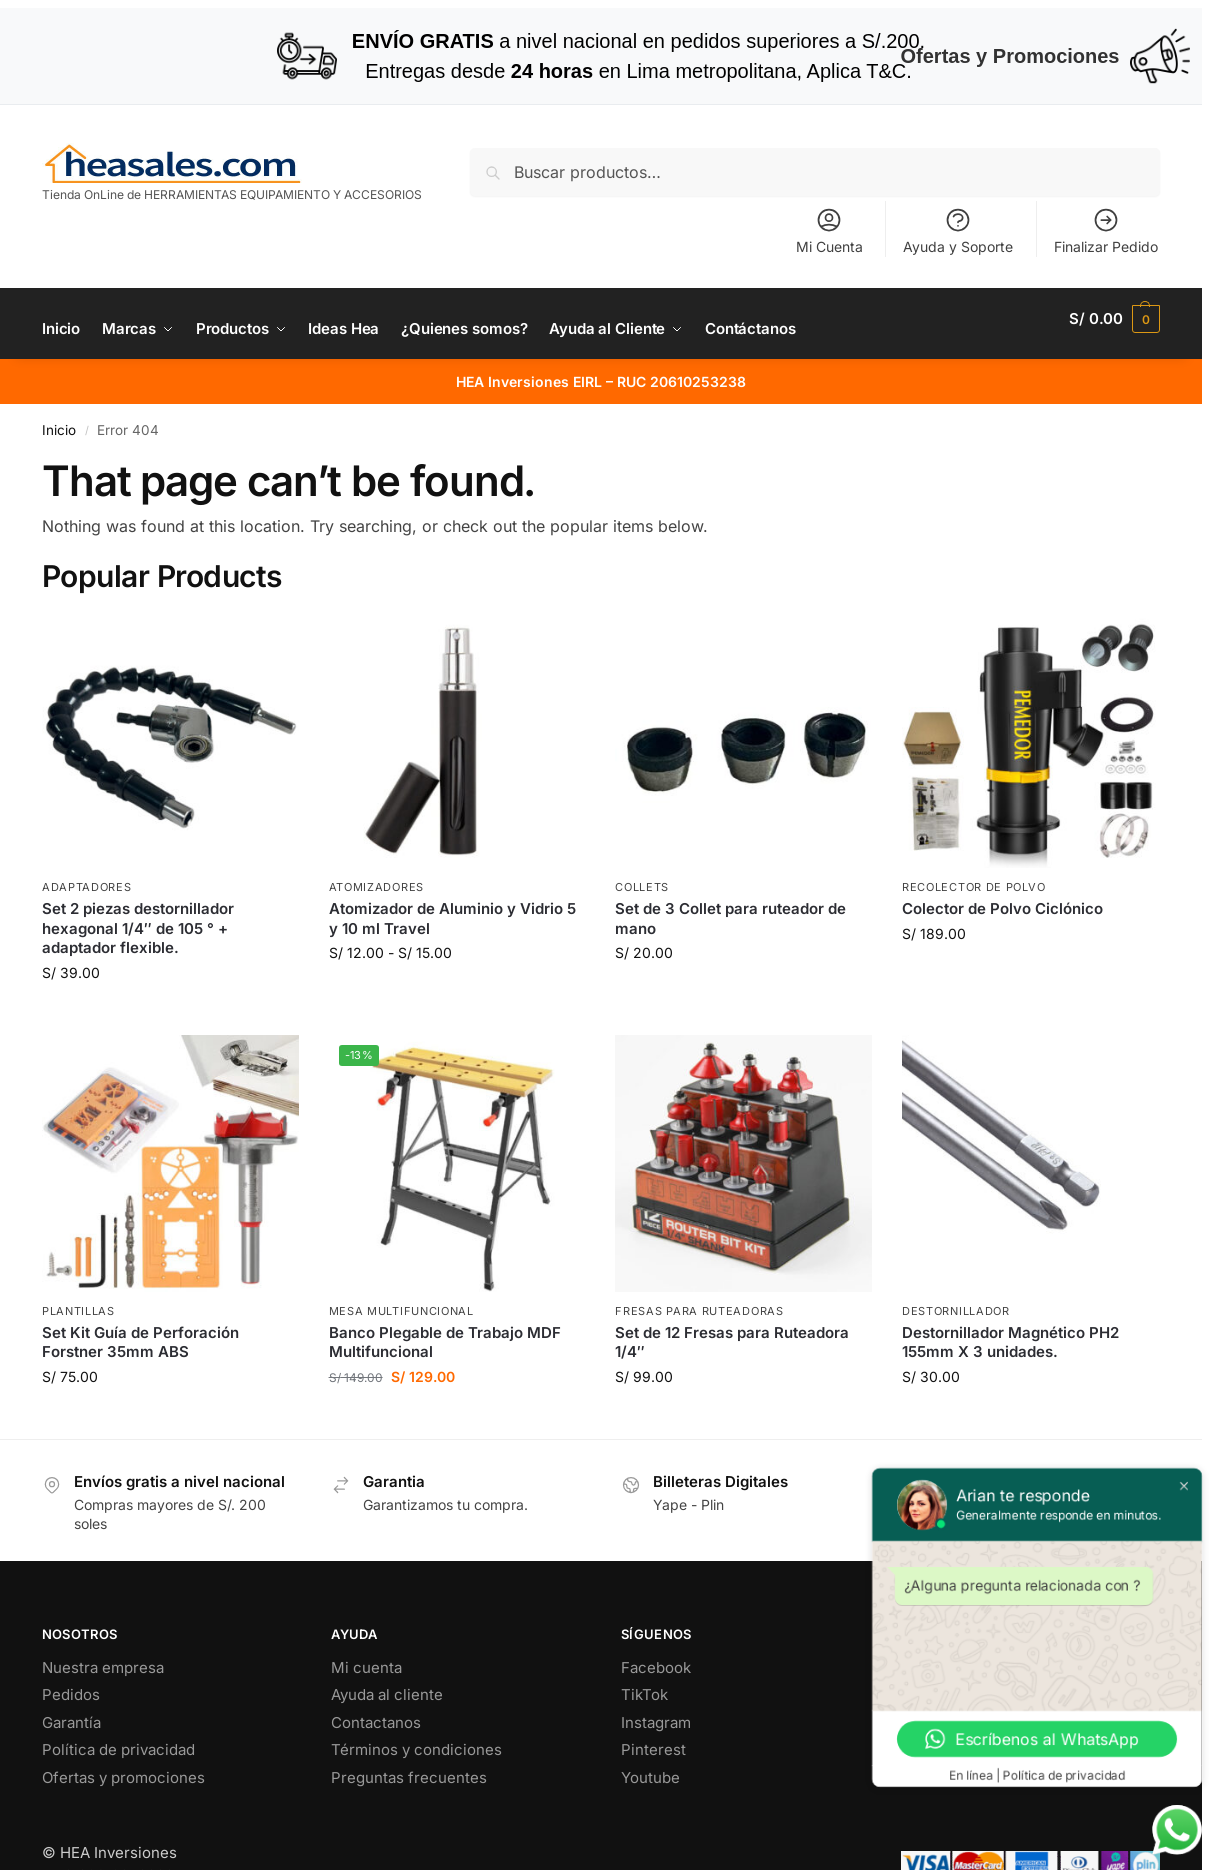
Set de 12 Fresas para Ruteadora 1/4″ (732, 1342)
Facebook (656, 1667)
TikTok (644, 1694)
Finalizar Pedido (1106, 230)
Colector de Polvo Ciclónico (1002, 908)
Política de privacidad (118, 1749)
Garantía (71, 1722)
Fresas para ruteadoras (699, 1311)
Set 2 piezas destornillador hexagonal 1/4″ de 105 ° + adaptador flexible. (138, 928)
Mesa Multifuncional (401, 1311)
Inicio (59, 430)
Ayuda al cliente (387, 1694)
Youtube (650, 1777)
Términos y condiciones (416, 1749)
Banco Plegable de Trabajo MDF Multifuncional (445, 1342)
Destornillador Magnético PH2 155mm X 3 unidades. (1010, 1342)
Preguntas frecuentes (409, 1777)
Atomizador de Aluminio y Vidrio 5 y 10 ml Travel (452, 918)
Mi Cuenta (829, 230)
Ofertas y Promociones (1045, 56)
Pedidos (71, 1694)
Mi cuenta (366, 1667)
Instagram (656, 1722)
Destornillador (956, 1311)
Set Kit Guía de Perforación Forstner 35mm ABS (140, 1342)
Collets (642, 887)
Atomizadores (376, 887)
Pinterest (653, 1749)
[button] (1114, 319)
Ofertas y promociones (123, 1777)
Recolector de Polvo (973, 887)
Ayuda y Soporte (958, 230)
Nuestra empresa (103, 1667)
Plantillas (78, 1311)
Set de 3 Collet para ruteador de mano (730, 918)
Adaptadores (87, 887)
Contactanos (376, 1722)
